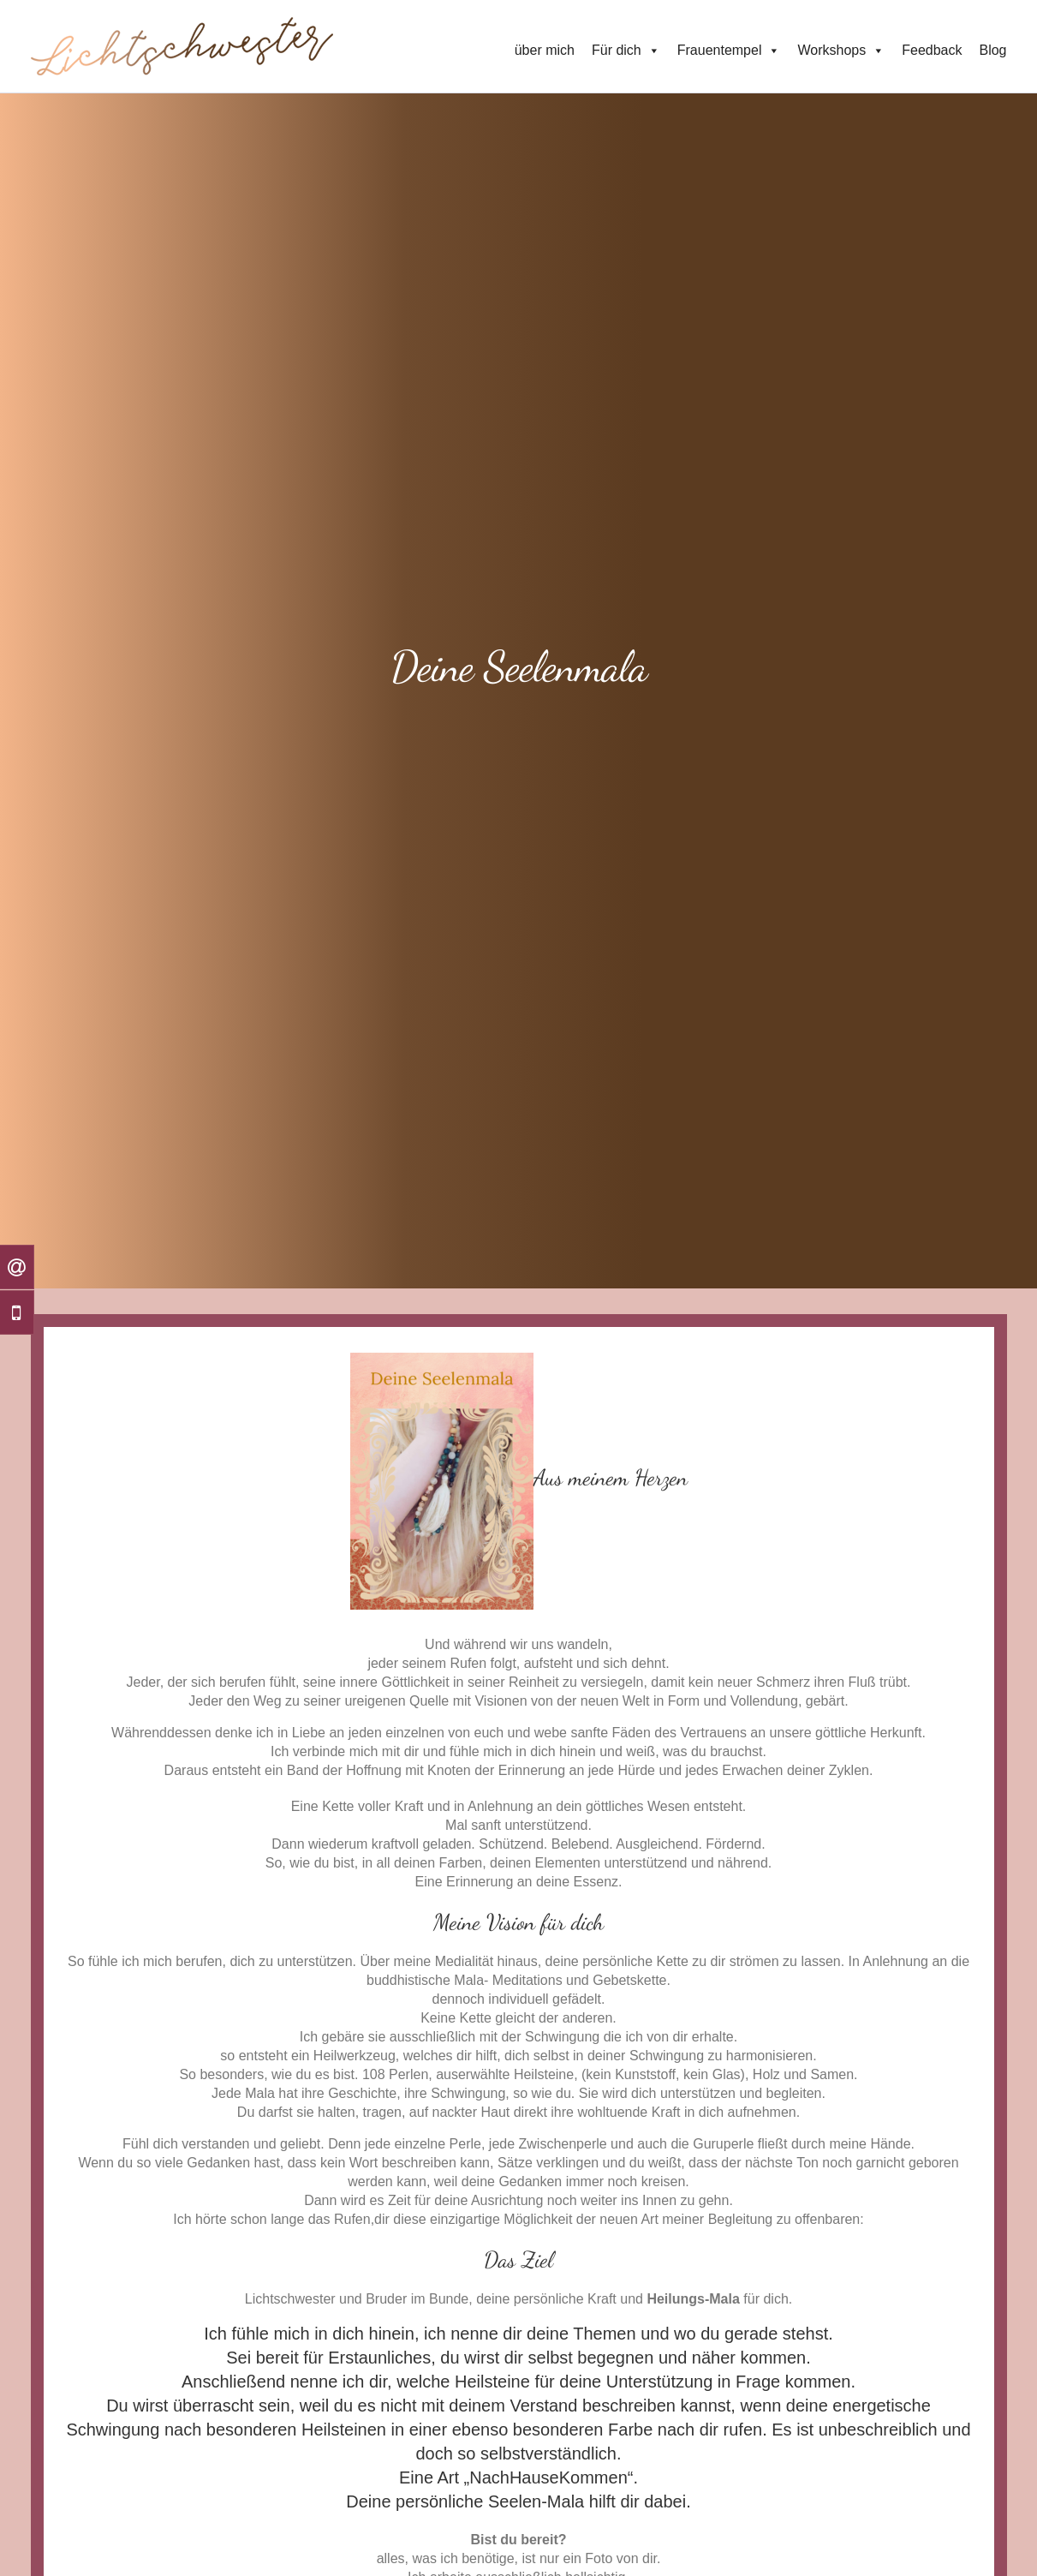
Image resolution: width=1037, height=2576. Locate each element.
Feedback (932, 50)
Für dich (626, 50)
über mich (545, 50)
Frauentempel (729, 50)
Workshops (841, 50)
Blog (992, 50)
